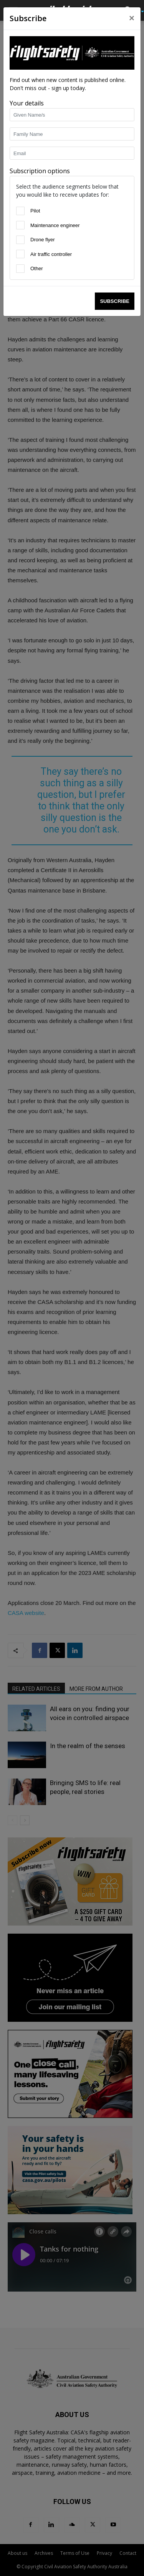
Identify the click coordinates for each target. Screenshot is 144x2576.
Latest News (41, 28)
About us (17, 2553)
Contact (127, 2553)
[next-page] (25, 1820)
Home (14, 28)
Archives (44, 2553)
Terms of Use (74, 2553)
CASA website (26, 1613)
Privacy (104, 2553)
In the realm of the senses (87, 1746)
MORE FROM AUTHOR (96, 1689)
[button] (13, 10)
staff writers (28, 81)
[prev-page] (12, 1820)
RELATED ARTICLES (36, 1689)
